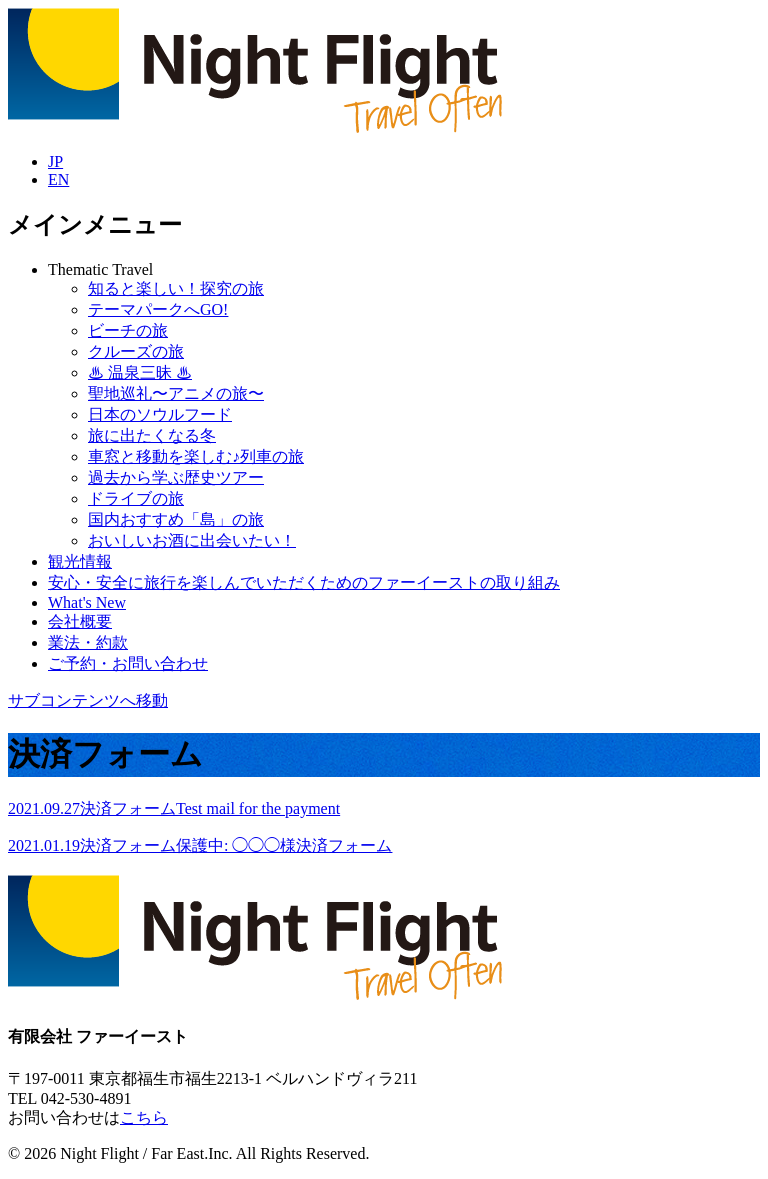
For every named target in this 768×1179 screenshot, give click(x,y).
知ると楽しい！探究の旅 (176, 288)
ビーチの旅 (128, 330)
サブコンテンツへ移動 (88, 700)
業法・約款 (88, 642)
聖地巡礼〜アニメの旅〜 (176, 393)
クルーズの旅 (136, 351)
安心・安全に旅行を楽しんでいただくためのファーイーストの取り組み (304, 582)
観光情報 (80, 561)
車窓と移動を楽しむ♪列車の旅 (196, 456)
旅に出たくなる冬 (152, 435)
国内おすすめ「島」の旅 (176, 519)
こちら (144, 1117)
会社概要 (80, 621)
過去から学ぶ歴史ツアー (176, 477)
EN (58, 179)
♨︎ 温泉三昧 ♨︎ (140, 372)
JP (55, 161)
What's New (87, 602)
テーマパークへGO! (158, 309)
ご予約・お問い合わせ (128, 663)
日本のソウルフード (160, 414)
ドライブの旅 (136, 498)
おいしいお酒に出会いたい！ (192, 540)
